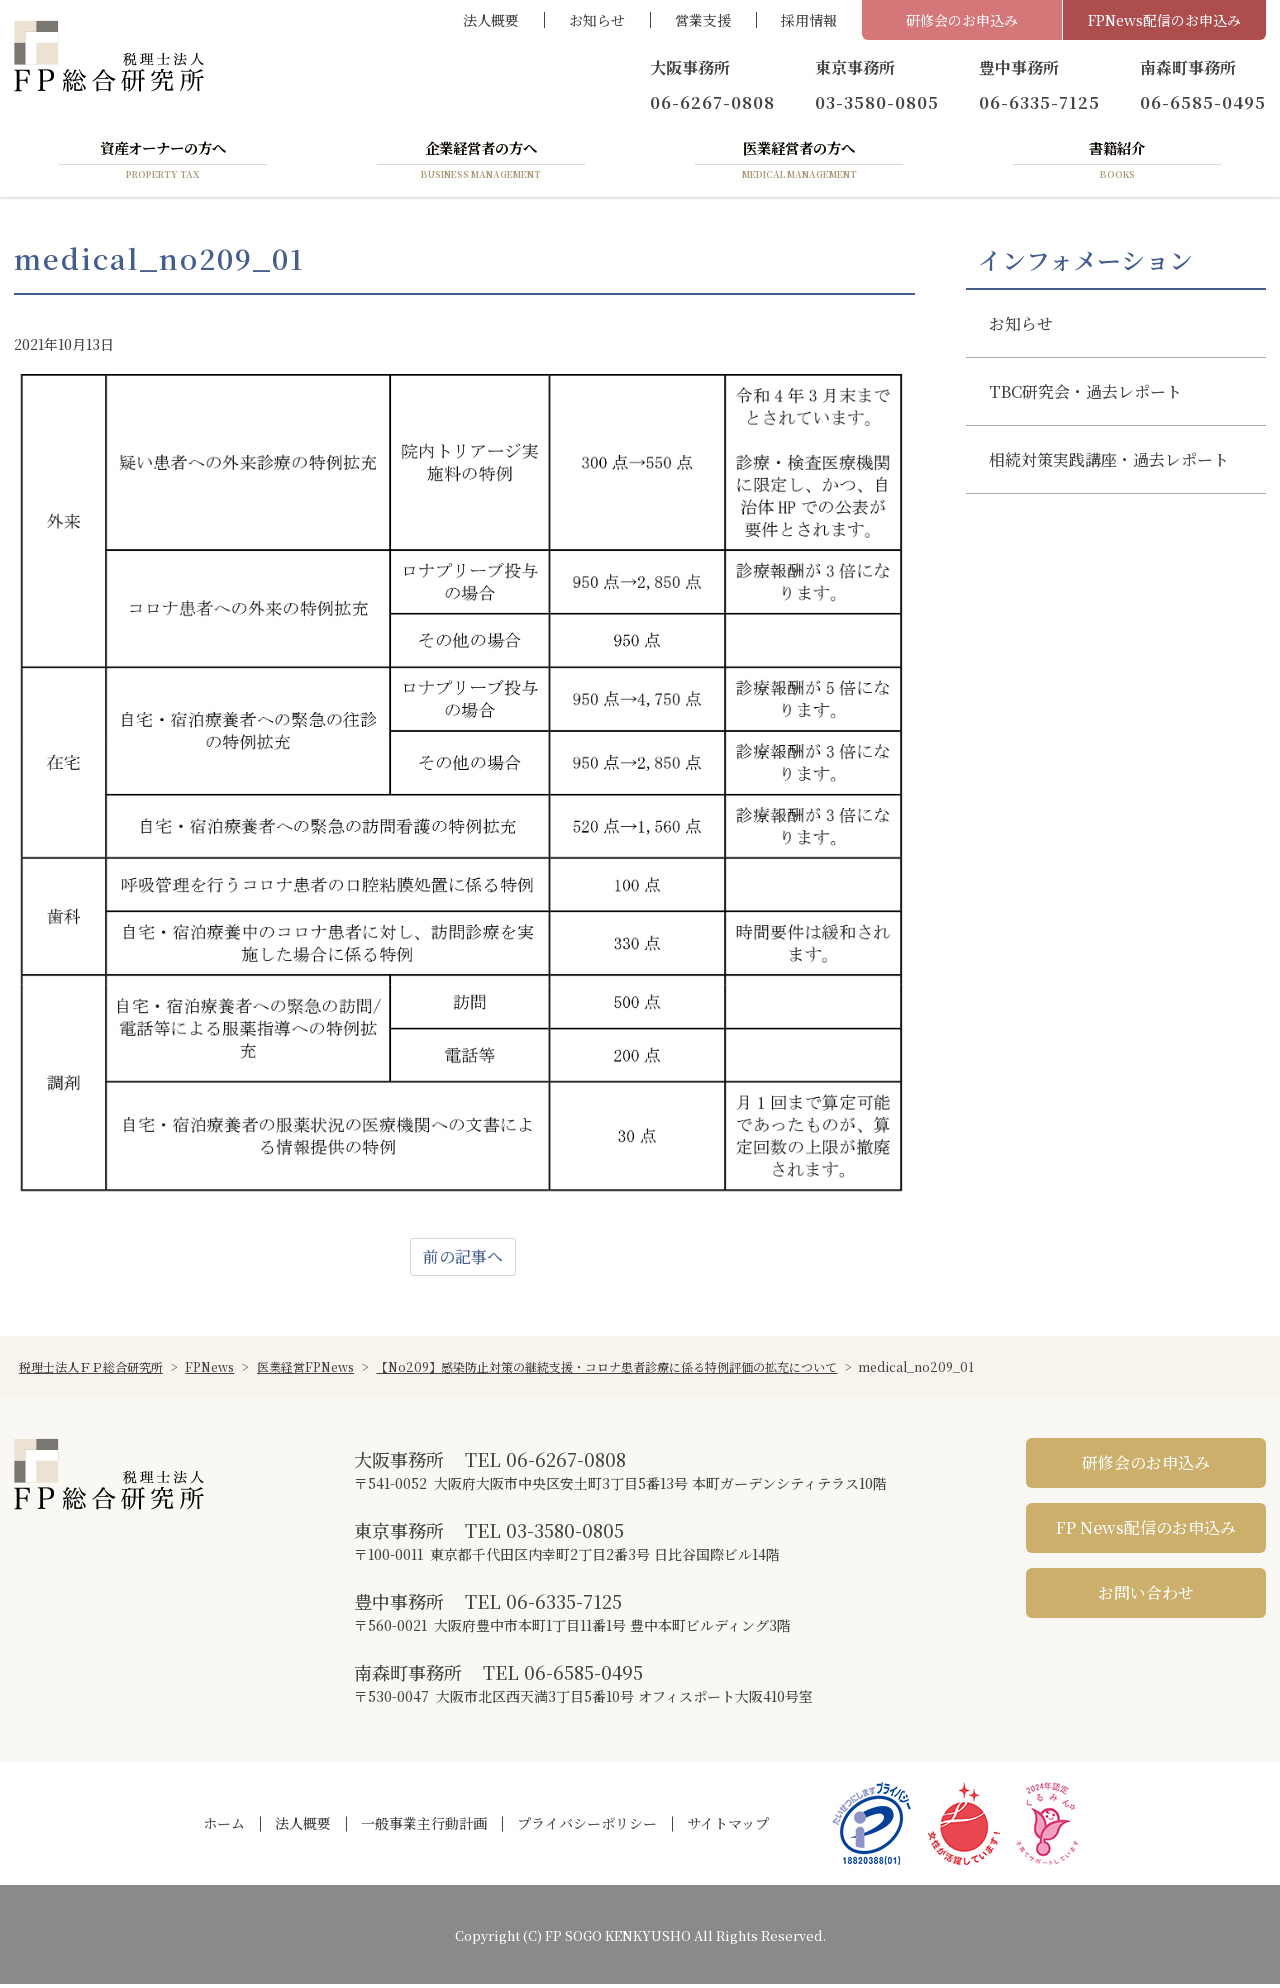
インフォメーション (1085, 263)
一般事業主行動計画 (424, 1827)
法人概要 (491, 20)
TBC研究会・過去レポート (1086, 395)
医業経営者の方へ (799, 163)
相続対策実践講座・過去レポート (1110, 463)
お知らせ (597, 20)
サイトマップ (728, 1827)
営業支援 (703, 20)
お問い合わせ (1146, 1596)
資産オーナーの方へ (163, 163)
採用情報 (809, 20)
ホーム (224, 1827)
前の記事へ (463, 1260)
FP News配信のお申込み (1146, 1531)
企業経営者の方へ (481, 163)
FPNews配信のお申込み (1164, 20)
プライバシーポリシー (587, 1827)
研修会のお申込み (962, 20)
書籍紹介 (1117, 163)
